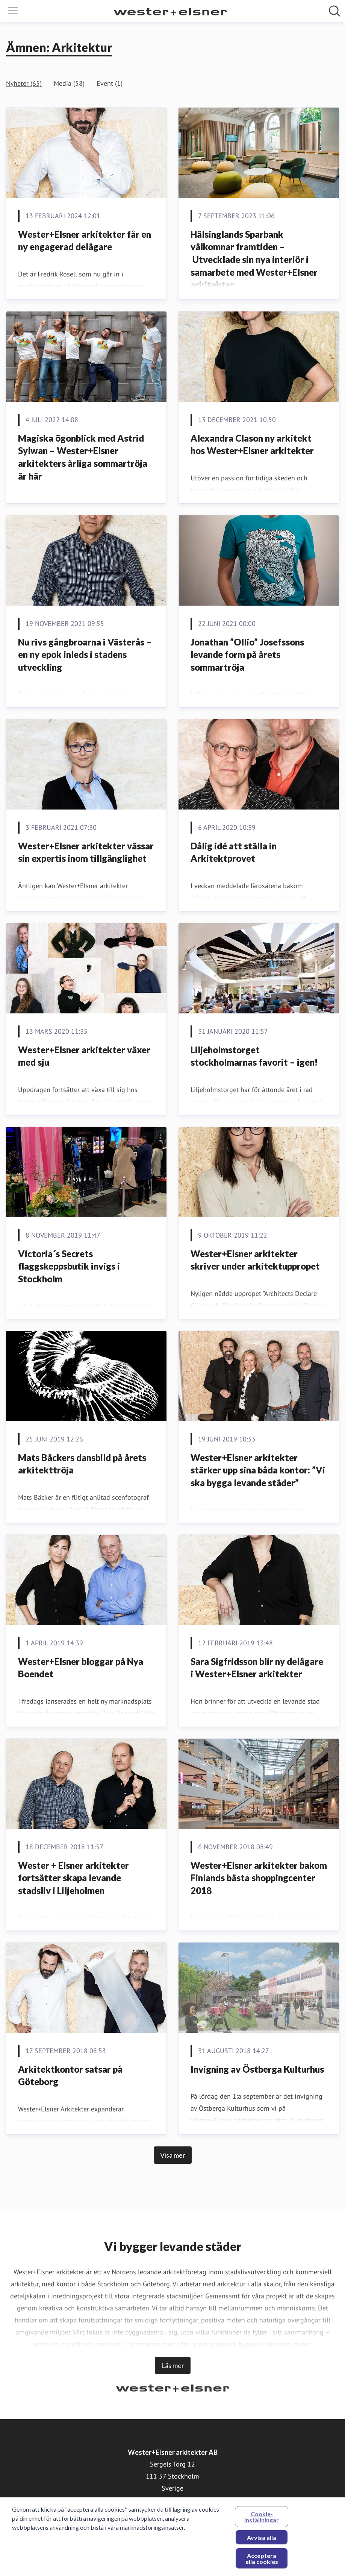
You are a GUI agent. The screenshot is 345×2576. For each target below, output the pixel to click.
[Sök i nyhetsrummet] (334, 11)
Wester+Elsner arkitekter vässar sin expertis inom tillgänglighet (86, 852)
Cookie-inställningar (261, 2520)
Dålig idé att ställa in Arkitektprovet (234, 852)
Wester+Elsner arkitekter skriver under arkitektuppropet (255, 1260)
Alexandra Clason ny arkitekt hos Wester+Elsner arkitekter (252, 444)
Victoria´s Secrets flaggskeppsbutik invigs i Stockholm (69, 1266)
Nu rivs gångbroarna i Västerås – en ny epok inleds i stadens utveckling (84, 654)
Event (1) (110, 83)
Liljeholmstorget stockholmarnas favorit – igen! (254, 1056)
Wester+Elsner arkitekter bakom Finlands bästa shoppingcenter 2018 (259, 1878)
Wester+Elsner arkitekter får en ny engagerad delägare (84, 240)
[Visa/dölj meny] (13, 11)
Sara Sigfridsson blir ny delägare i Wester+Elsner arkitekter (257, 1668)
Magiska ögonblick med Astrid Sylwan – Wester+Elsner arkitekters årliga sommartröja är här (82, 457)
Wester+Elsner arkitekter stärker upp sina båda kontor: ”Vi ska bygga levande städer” (258, 1470)
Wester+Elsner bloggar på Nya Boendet (80, 1668)
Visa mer (172, 2155)
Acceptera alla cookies (261, 2562)
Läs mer (172, 2365)
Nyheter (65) (24, 83)
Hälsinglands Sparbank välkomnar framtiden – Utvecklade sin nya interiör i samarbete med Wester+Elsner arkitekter (254, 259)
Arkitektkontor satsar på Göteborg (70, 2075)
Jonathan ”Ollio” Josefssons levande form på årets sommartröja (247, 654)
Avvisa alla (261, 2541)
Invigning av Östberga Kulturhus (257, 2069)
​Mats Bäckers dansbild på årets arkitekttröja (82, 1464)
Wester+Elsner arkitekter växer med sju (84, 1056)
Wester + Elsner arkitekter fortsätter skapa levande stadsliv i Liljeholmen (73, 1878)
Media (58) (69, 83)
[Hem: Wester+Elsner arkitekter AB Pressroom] (170, 10)
